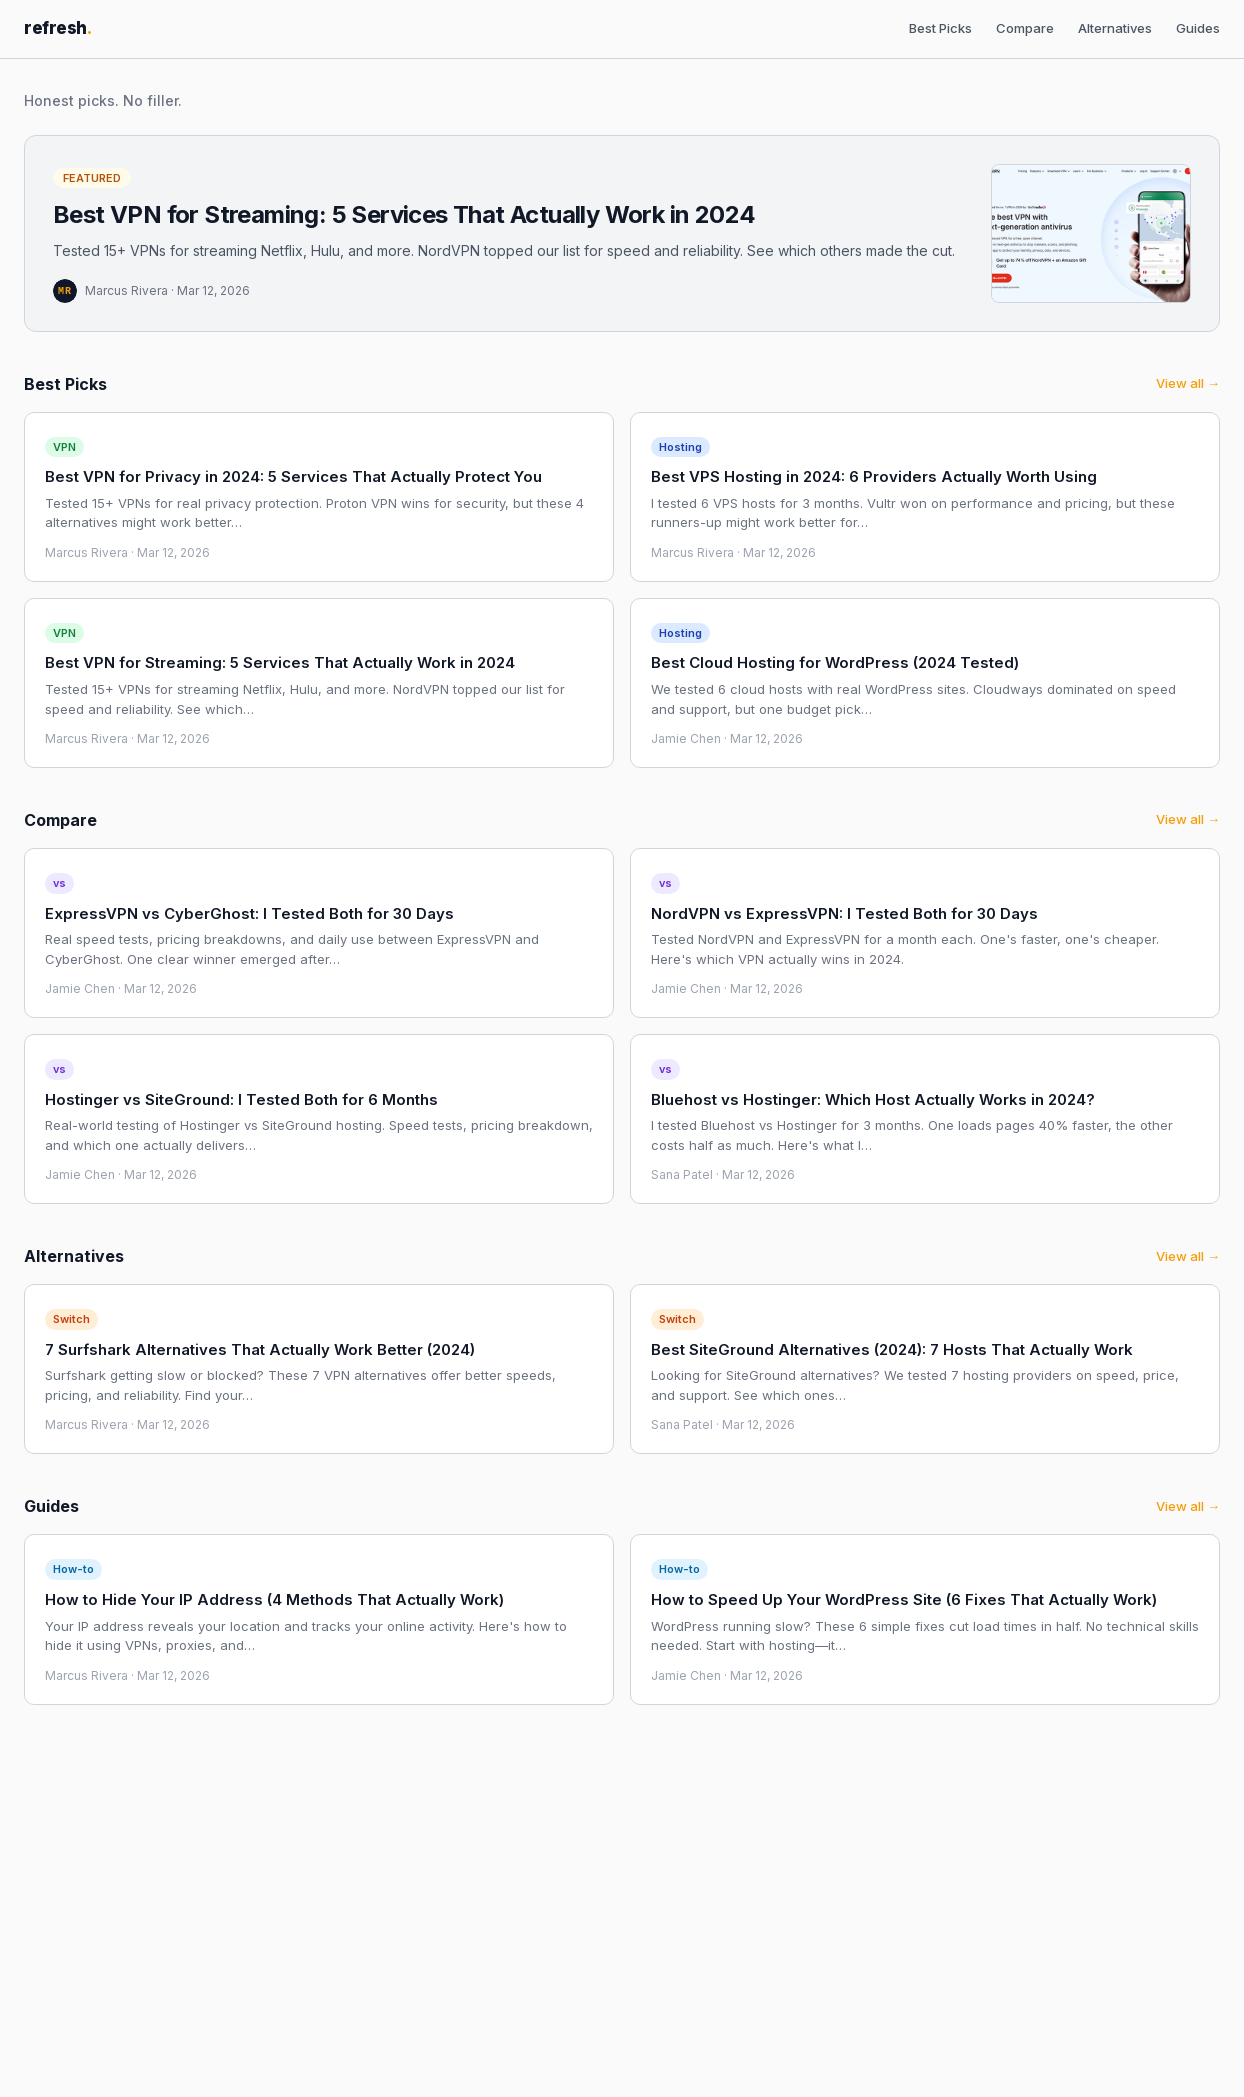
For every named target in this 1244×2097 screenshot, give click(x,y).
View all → (1188, 383)
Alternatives (1115, 28)
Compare (1025, 28)
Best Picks (940, 28)
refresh (58, 28)
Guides (1198, 28)
